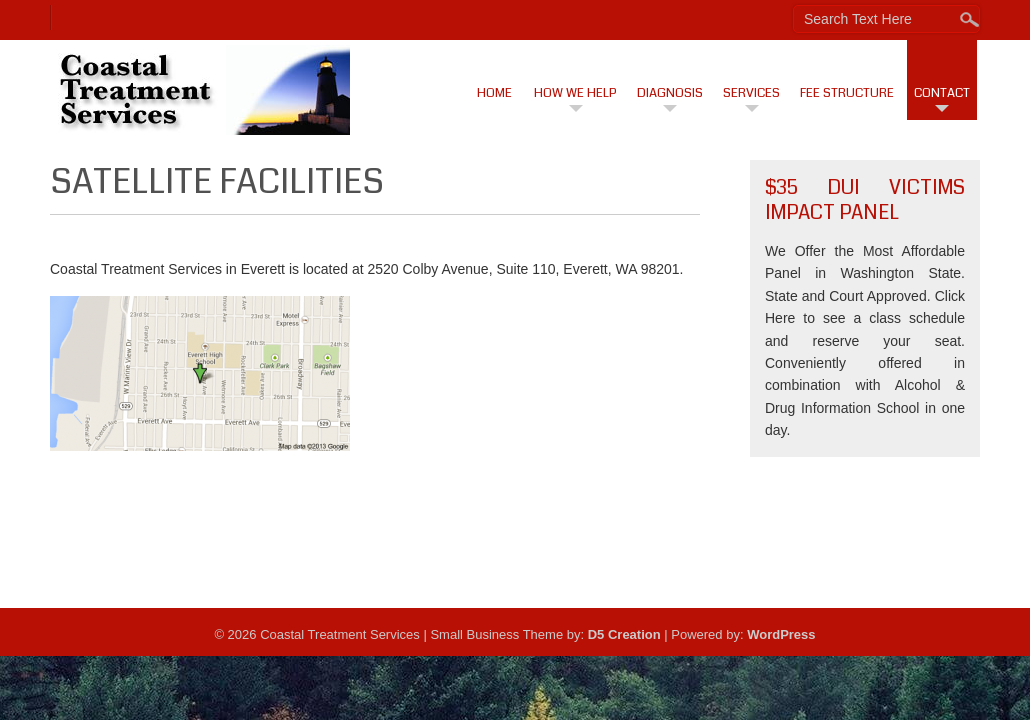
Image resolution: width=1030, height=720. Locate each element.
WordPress (781, 634)
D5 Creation (624, 634)
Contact (942, 93)
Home (494, 93)
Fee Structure (847, 93)
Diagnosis (670, 93)
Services (751, 93)
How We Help (575, 93)
